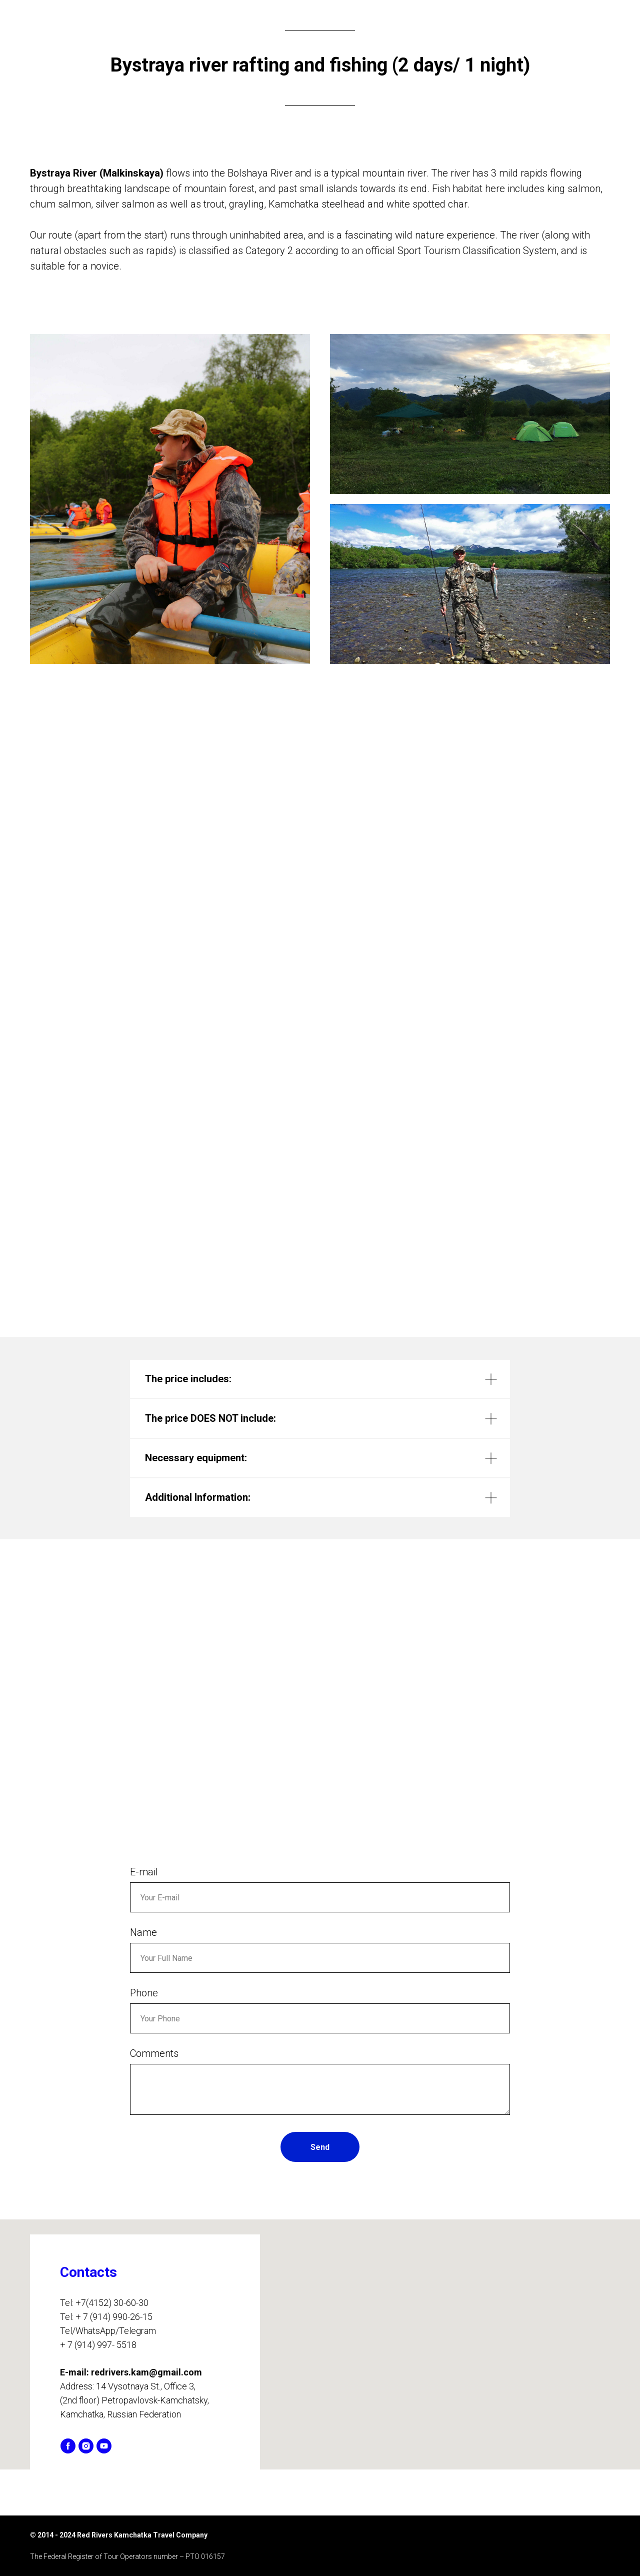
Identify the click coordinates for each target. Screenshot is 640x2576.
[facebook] (68, 2445)
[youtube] (104, 2445)
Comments (154, 2053)
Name (143, 1932)
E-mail (144, 1872)
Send (320, 2147)
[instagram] (86, 2445)
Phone (144, 1993)
